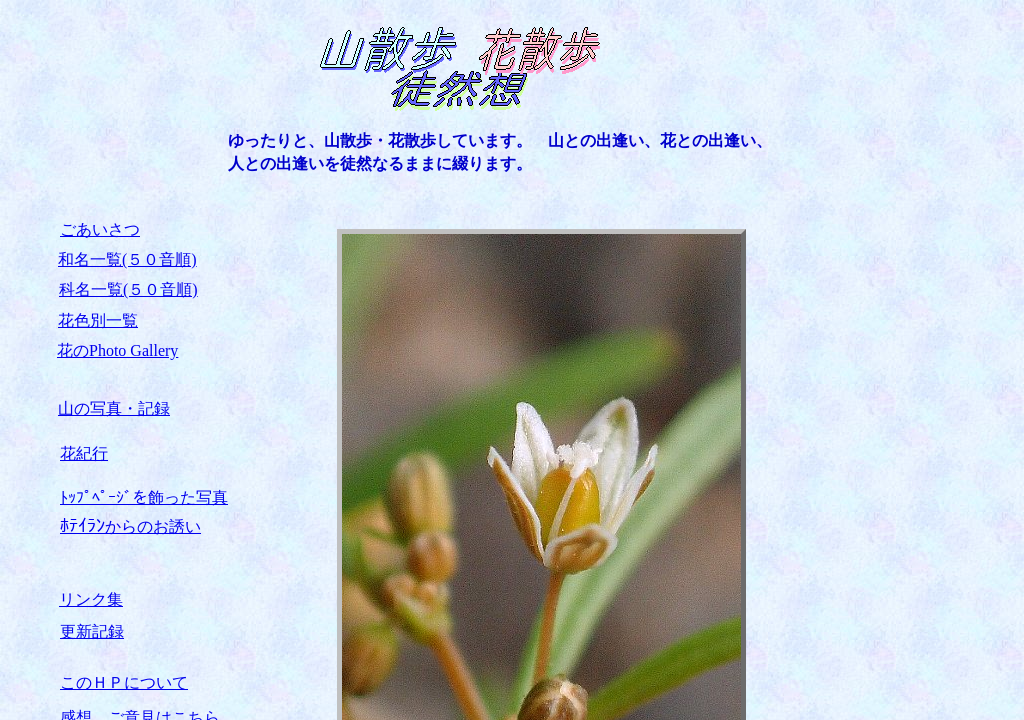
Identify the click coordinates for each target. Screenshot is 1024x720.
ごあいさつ (100, 229)
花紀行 (84, 453)
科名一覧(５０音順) (128, 289)
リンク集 (91, 599)
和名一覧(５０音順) (127, 259)
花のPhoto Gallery (117, 350)
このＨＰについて (124, 682)
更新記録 (92, 631)
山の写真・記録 (114, 408)
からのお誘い (130, 526)
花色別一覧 (98, 320)
